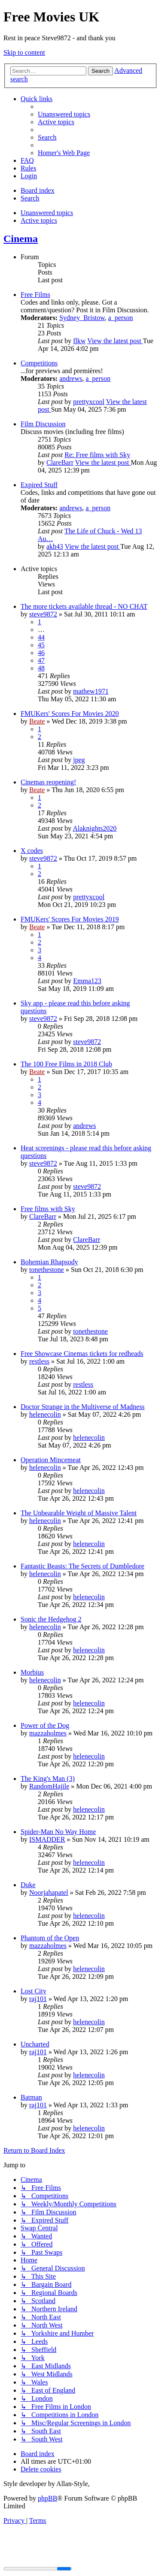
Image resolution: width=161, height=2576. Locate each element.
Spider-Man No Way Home (58, 1831)
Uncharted (35, 2044)
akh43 (54, 546)
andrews (70, 378)
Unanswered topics (47, 212)
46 (41, 652)
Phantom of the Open (50, 1938)
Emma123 (87, 980)
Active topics (39, 220)
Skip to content (24, 52)
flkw (79, 340)
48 (41, 668)
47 (41, 660)
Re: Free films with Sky (97, 454)
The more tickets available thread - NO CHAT (84, 606)
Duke (28, 1884)
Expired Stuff (39, 484)
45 (41, 645)
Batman (31, 2097)
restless (39, 1361)
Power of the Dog (45, 1725)
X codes (32, 850)
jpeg (79, 759)
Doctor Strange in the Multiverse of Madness (83, 1406)
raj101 (38, 1998)
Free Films (35, 294)
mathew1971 (91, 691)
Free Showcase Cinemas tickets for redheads (82, 1353)
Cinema (20, 238)
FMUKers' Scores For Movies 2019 (70, 919)
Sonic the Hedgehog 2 (51, 1619)
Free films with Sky (48, 1208)
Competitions (39, 363)
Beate (37, 721)
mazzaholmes (48, 1733)
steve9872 (43, 614)
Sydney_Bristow (82, 317)
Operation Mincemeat (51, 1459)
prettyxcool (88, 401)
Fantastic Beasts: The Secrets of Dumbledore (82, 1566)
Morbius (32, 1672)
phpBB (47, 2498)
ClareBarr (59, 462)
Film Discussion (43, 424)
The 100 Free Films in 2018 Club (66, 1064)
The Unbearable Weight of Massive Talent (79, 1513)
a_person (120, 317)
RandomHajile (49, 1786)
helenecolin (45, 1414)
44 (41, 637)
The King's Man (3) (48, 1778)
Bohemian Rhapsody (49, 1262)
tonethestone (46, 1269)
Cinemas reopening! (48, 782)
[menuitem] (64, 114)
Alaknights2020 (94, 828)
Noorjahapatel (48, 1892)
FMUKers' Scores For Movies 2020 (70, 713)
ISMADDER (47, 1839)
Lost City (33, 1991)
